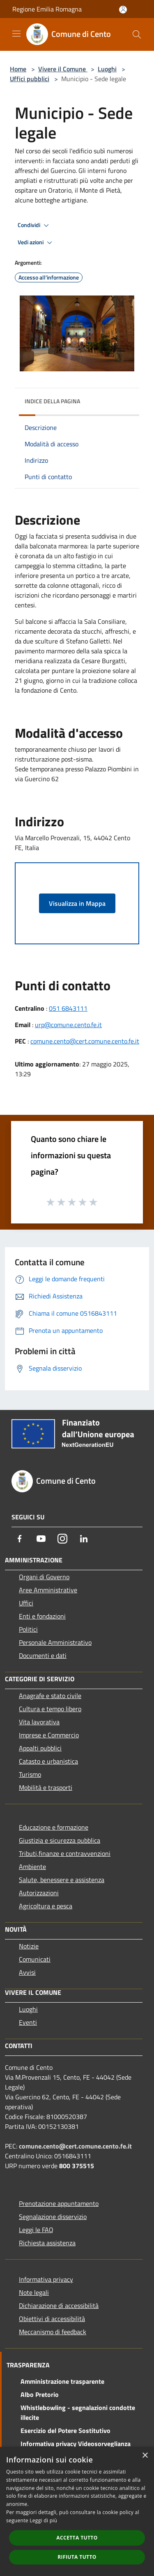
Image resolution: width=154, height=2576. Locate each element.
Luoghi (107, 69)
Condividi (34, 225)
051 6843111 (68, 1008)
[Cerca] (137, 34)
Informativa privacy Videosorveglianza (76, 2444)
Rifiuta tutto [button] (77, 2556)
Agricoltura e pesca (45, 1906)
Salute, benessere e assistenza (61, 1880)
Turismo (30, 1774)
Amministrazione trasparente (62, 2381)
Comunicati (35, 1959)
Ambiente (32, 1866)
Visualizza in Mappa (77, 903)
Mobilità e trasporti (45, 1787)
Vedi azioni (36, 243)
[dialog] (77, 2511)
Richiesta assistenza (47, 2243)
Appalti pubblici (40, 1748)
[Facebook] (19, 1538)
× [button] (145, 2456)
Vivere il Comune (62, 69)
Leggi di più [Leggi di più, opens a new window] (43, 2520)
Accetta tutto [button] (76, 2537)
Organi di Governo (44, 1577)
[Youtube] (41, 1538)
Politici (28, 1629)
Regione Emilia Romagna (47, 9)
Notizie (29, 1946)
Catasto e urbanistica (48, 1761)
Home (18, 69)
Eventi (28, 2022)
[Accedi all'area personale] (123, 9)
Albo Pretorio (40, 2394)
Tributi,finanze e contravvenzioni (64, 1853)
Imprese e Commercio (49, 1735)
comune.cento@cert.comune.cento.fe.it (84, 1041)
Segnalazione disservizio (53, 2216)
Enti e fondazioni (42, 1616)
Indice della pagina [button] (52, 401)
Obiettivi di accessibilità (52, 2319)
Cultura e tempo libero (50, 1709)
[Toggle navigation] (16, 34)
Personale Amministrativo (55, 1642)
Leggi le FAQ (36, 2230)
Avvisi (27, 1972)
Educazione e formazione (53, 1827)
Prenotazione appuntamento (59, 2203)
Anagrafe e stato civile (50, 1696)
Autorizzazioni (39, 1893)
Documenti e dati (43, 1655)
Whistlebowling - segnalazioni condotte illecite (78, 2412)
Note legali (34, 2292)
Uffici (26, 1603)
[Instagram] (62, 1538)
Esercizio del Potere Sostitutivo (65, 2430)
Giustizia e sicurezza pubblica (59, 1840)
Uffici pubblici (29, 79)
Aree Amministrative (48, 1590)
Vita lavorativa (39, 1722)
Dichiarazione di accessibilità (59, 2305)
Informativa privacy (46, 2279)
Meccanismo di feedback (52, 2332)
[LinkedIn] (84, 1538)
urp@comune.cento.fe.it (68, 1025)
